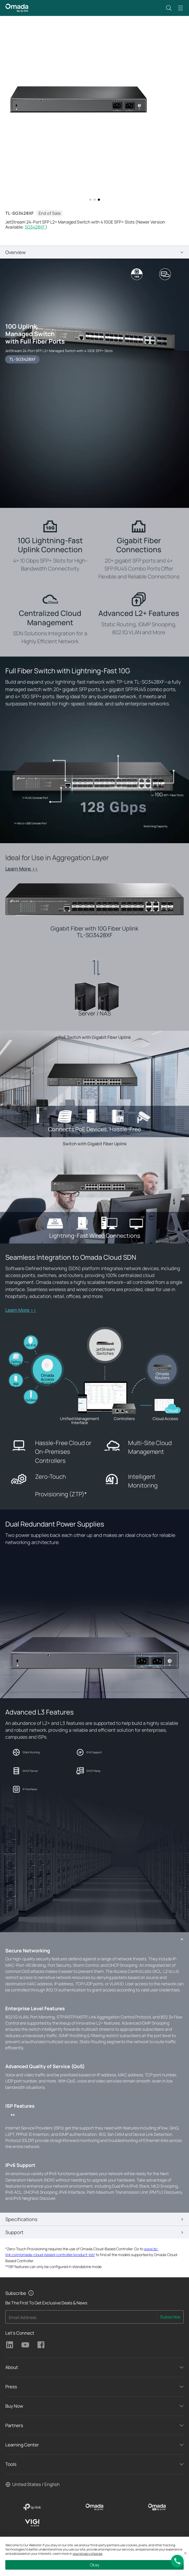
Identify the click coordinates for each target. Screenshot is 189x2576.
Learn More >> (21, 868)
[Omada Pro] (157, 2507)
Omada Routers (162, 1376)
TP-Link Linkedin (9, 2345)
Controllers (124, 1419)
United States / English (36, 2484)
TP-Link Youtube (25, 2345)
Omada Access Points (47, 1379)
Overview (15, 252)
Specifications (21, 2219)
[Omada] (94, 2507)
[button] (169, 8)
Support (14, 2232)
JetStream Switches (105, 1351)
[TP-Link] (32, 2507)
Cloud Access (165, 1419)
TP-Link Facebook (41, 2345)
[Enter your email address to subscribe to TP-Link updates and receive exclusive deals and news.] (81, 2318)
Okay (94, 2565)
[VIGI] (32, 2523)
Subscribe (170, 2317)
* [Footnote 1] (85, 1494)
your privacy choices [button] (87, 2553)
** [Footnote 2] (13, 2115)
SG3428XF (35, 227)
